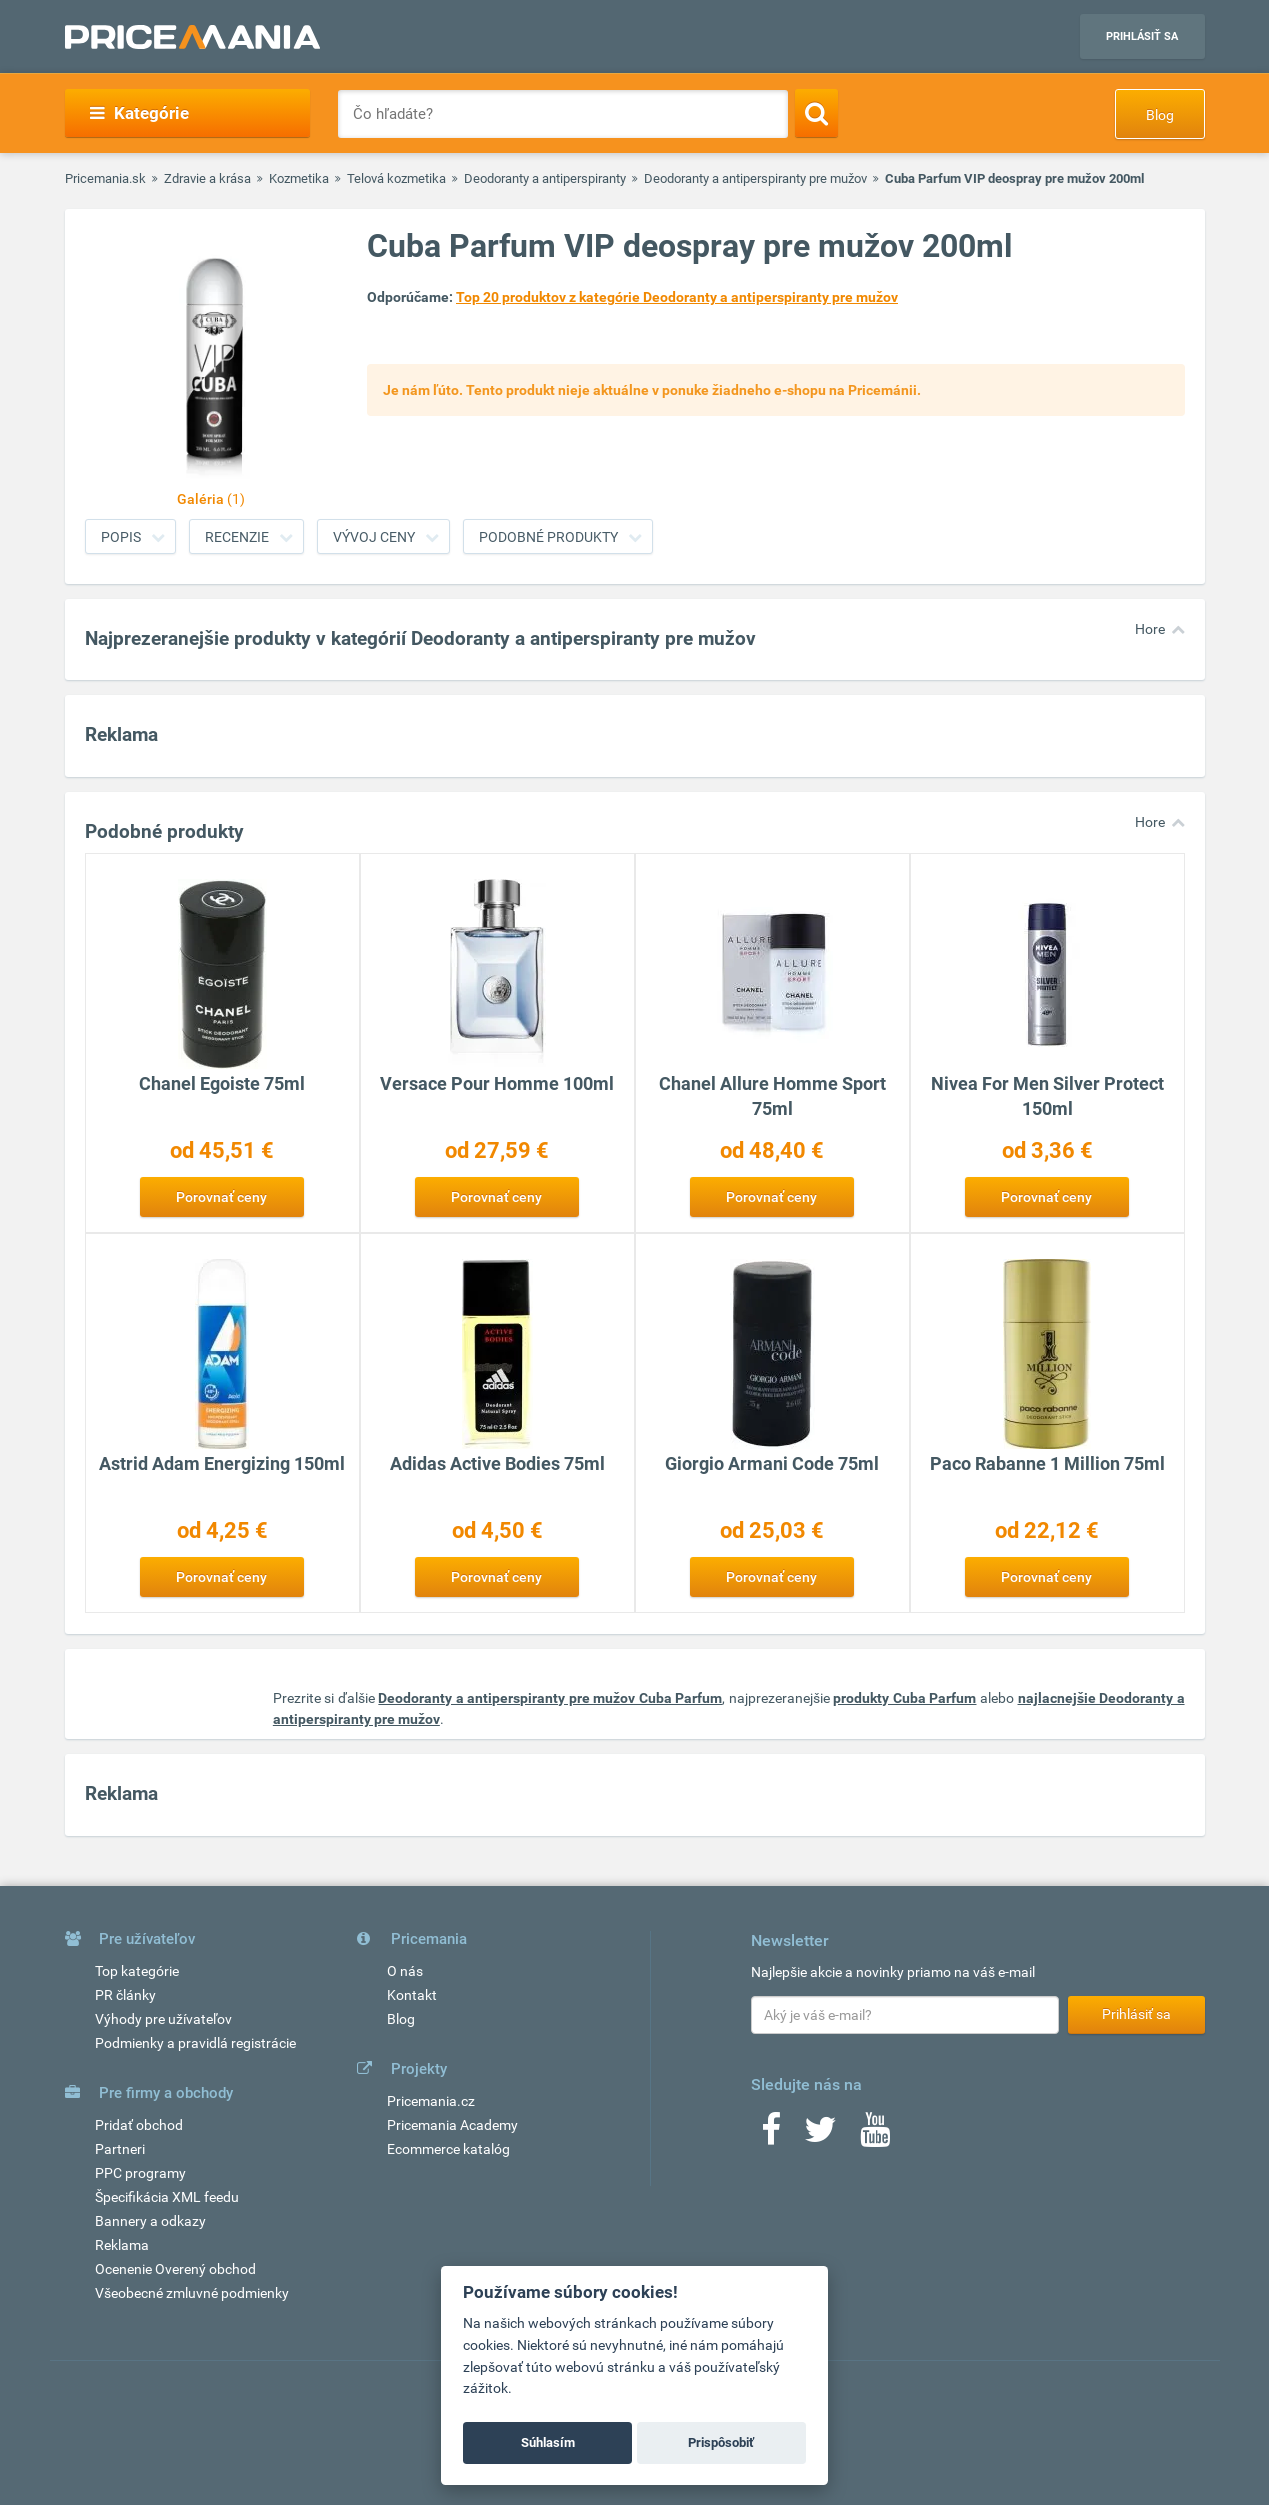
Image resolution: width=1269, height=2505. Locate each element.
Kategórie (139, 113)
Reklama (122, 2245)
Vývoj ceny (374, 537)
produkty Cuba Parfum (904, 1698)
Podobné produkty (548, 537)
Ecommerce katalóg (448, 2149)
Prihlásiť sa (1142, 36)
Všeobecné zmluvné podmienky (192, 2293)
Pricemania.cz (431, 2101)
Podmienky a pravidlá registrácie (195, 2043)
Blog (1160, 115)
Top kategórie (137, 1971)
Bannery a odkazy (150, 2221)
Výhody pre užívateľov (163, 2019)
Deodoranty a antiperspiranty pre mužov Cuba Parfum (550, 1698)
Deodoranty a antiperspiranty (545, 178)
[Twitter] (820, 2136)
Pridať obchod (139, 2125)
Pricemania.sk (105, 178)
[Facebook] (771, 2136)
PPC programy (140, 2173)
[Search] (816, 113)
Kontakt (412, 1995)
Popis (121, 537)
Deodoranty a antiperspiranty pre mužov (755, 178)
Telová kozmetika (396, 178)
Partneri (120, 2149)
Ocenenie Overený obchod (175, 2269)
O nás (405, 1971)
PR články (125, 1995)
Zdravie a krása (207, 178)
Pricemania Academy (452, 2125)
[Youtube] (875, 2136)
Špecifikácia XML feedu (167, 2197)
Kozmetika (299, 178)
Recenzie (237, 537)
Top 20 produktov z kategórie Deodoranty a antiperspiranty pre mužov (677, 297)
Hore (1150, 629)
